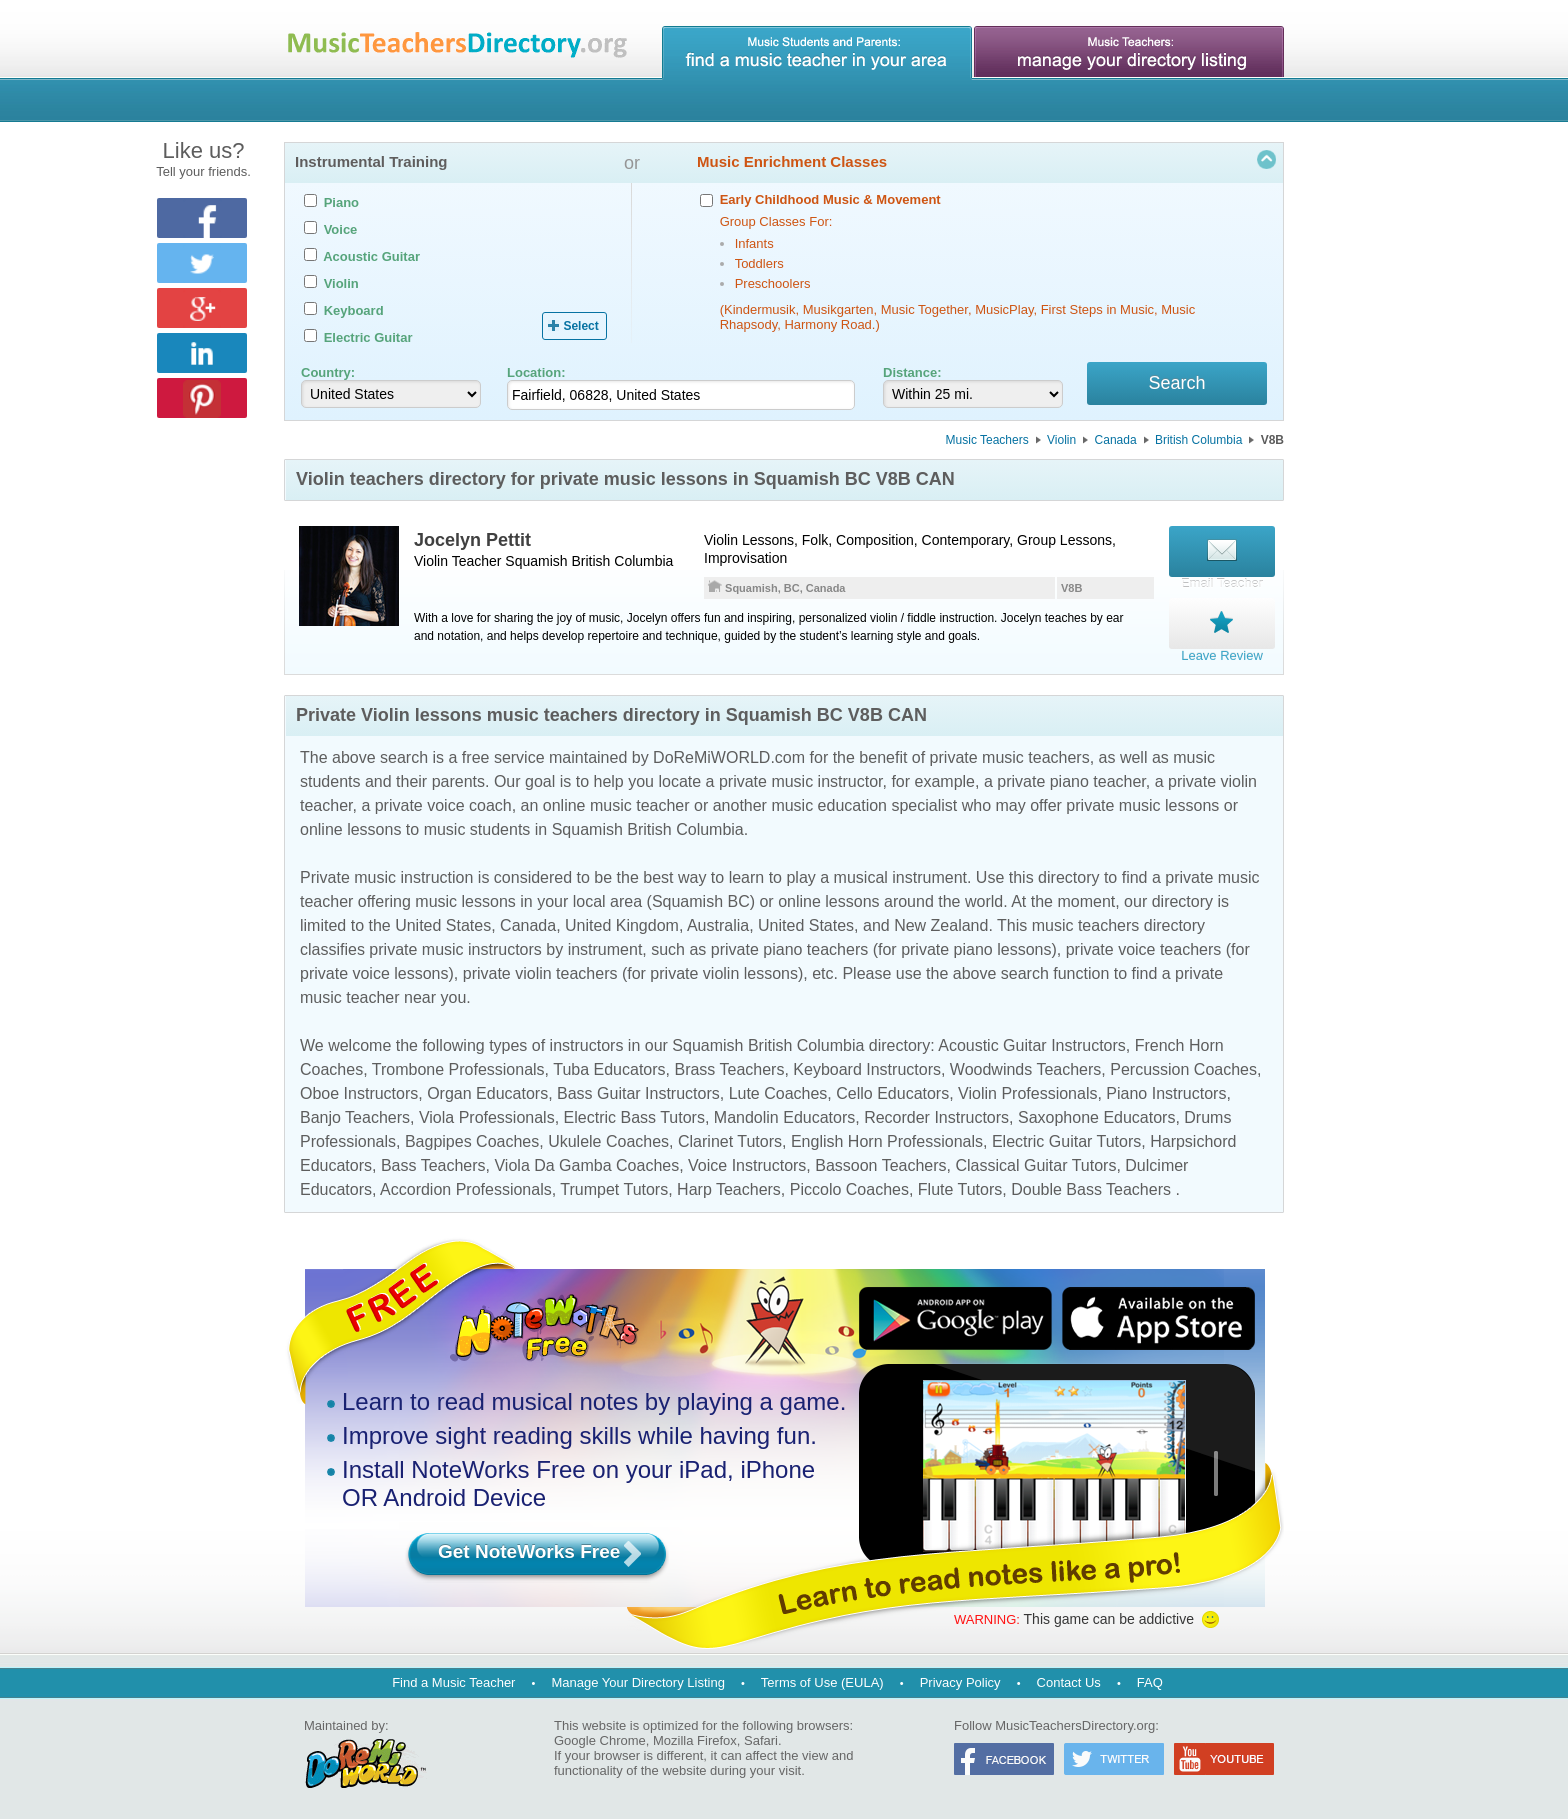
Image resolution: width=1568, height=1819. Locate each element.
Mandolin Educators (784, 1114)
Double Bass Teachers (1091, 1186)
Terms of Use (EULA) (822, 1679)
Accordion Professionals (466, 1186)
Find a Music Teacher (453, 1679)
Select (580, 326)
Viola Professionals (487, 1114)
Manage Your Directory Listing (637, 1679)
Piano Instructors (1166, 1090)
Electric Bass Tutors (634, 1114)
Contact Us (1069, 1679)
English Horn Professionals (887, 1138)
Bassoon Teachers (880, 1162)
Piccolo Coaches (849, 1186)
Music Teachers (987, 443)
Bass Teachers (433, 1162)
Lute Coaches (778, 1090)
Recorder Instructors (936, 1114)
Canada (1116, 443)
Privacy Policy (960, 1679)
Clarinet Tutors (730, 1138)
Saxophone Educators (1096, 1114)
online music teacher (616, 802)
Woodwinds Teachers (1026, 1066)
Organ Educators (487, 1090)
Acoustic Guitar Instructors (1032, 1042)
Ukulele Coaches (608, 1138)
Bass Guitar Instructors (638, 1090)
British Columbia (1198, 443)
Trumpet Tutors (614, 1186)
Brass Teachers (729, 1066)
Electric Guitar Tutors (1066, 1138)
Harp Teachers (729, 1186)
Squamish (536, 564)
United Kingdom (622, 922)
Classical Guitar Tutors (1035, 1162)
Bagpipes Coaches (472, 1138)
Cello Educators (892, 1090)
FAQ (1150, 1679)
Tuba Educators (609, 1066)
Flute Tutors (960, 1186)
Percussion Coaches (1183, 1066)
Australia (718, 922)
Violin (1061, 443)
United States (443, 922)
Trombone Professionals (458, 1066)
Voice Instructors (747, 1162)
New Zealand (941, 922)
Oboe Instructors (359, 1090)
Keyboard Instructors (867, 1066)
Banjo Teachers (355, 1114)
